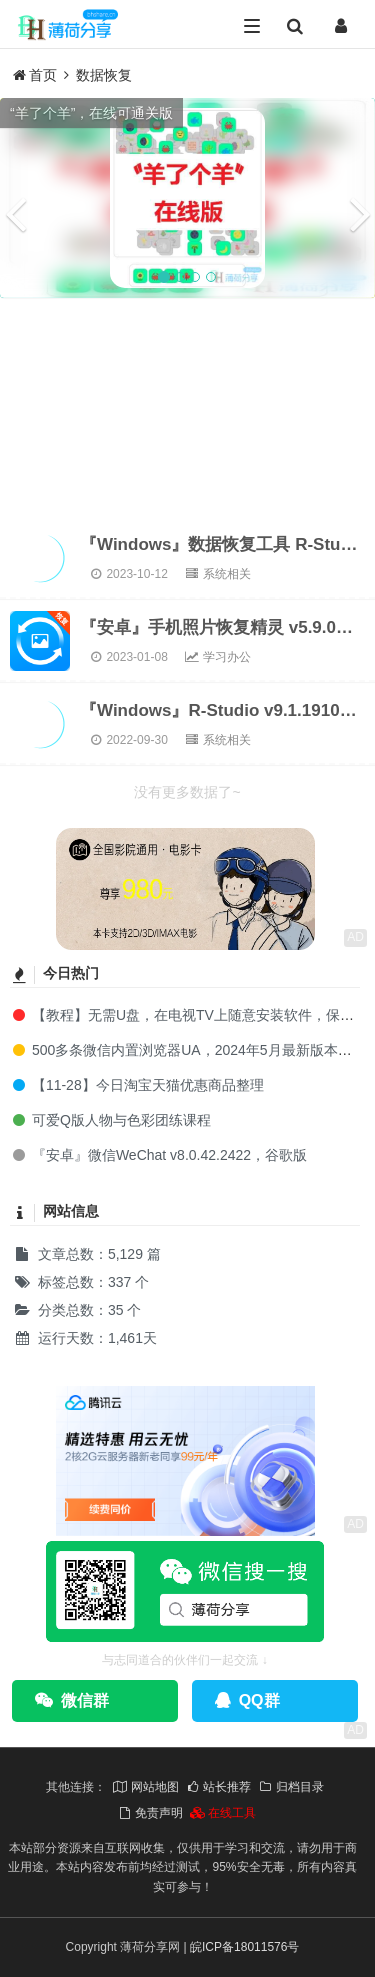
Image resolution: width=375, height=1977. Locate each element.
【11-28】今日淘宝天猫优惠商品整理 (137, 1085)
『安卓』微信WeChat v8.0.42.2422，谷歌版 (158, 1155)
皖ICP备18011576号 (244, 1947)
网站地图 (145, 1787)
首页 (35, 75)
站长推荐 (218, 1787)
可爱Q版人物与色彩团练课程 (110, 1120)
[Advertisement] (187, 408)
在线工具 (223, 1813)
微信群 (71, 1700)
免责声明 (150, 1813)
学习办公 (217, 657)
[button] (15, 198)
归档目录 (291, 1787)
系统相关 (217, 574)
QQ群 (247, 1700)
